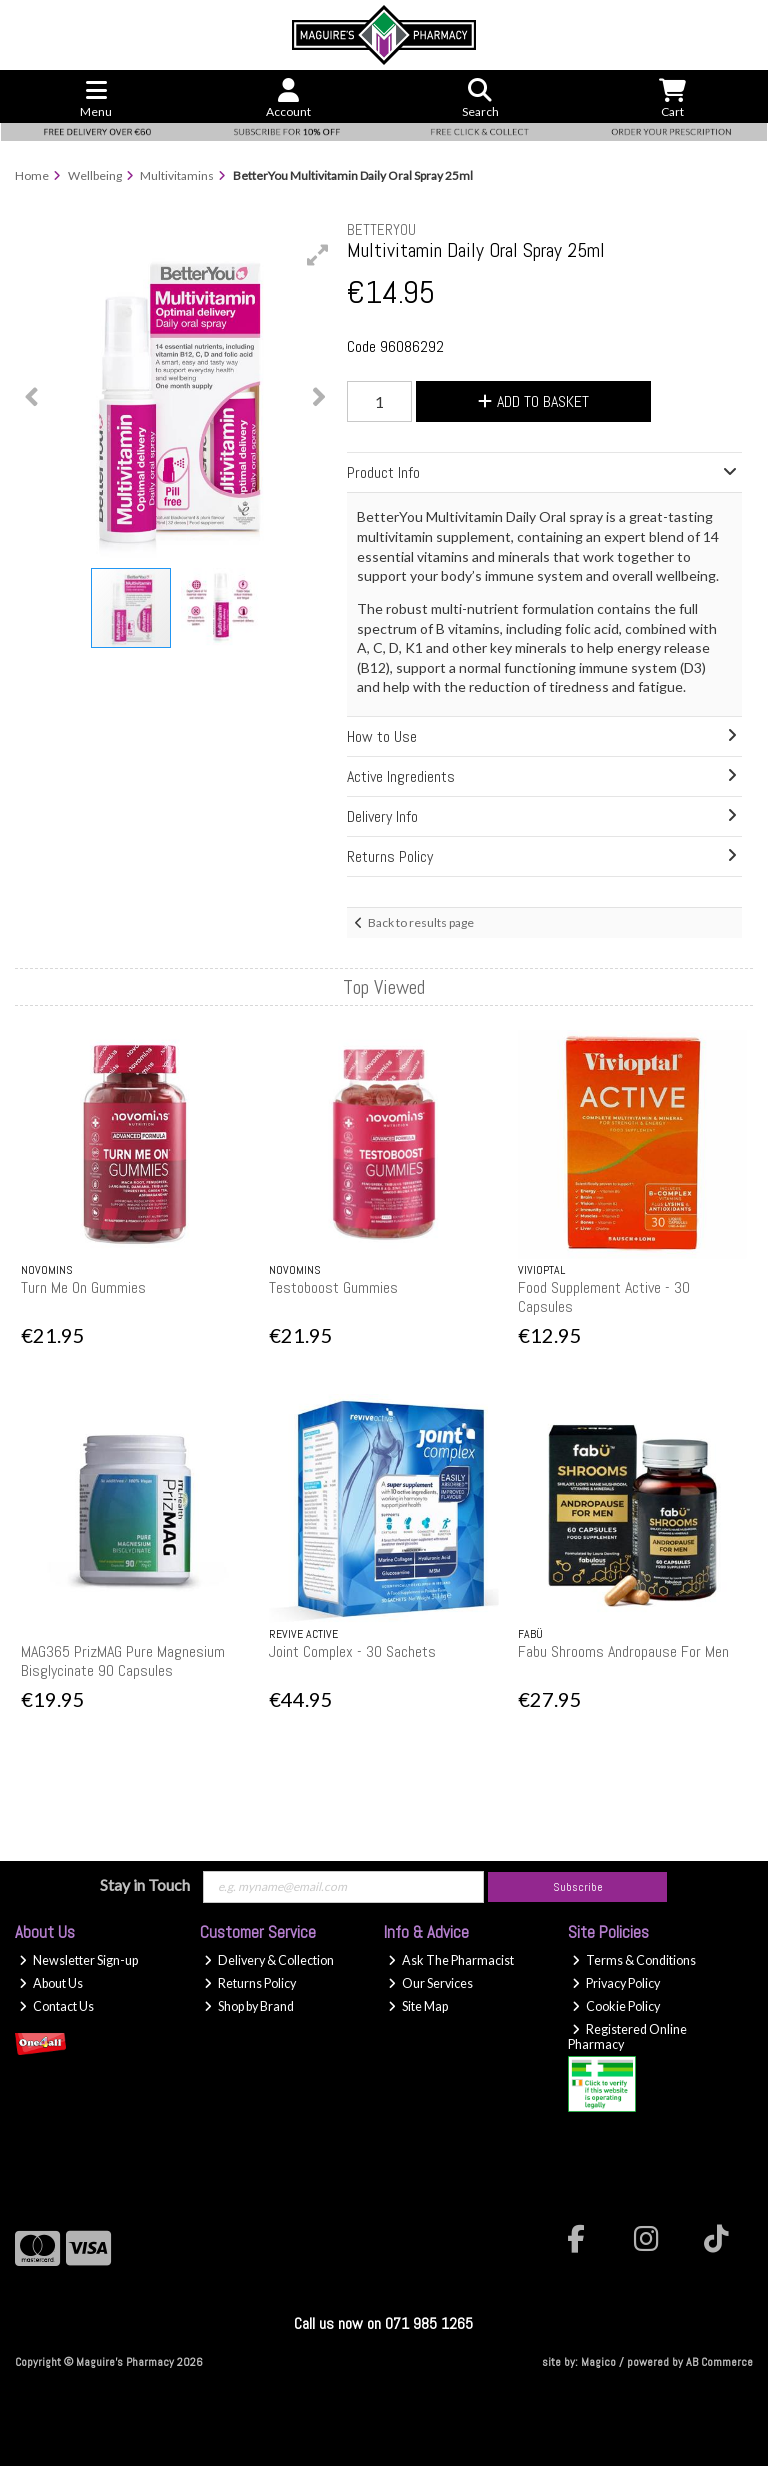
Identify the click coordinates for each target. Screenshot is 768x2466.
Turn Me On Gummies (83, 1287)
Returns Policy (250, 1983)
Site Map (418, 2006)
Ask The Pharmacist (451, 1960)
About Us (51, 1983)
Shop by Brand (249, 2006)
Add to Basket (533, 401)
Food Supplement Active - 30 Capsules (604, 1297)
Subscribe (578, 1887)
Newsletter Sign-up (78, 1960)
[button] (318, 255)
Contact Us (56, 2006)
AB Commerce (719, 2362)
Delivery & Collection (269, 1960)
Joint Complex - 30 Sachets (352, 1651)
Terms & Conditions (634, 1960)
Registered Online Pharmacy (627, 2037)
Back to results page (421, 922)
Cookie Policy (616, 2006)
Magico (598, 2362)
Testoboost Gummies (333, 1287)
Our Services (430, 1983)
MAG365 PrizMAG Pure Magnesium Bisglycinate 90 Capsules (123, 1661)
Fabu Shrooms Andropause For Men (623, 1651)
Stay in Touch (145, 1884)
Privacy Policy (616, 1983)
